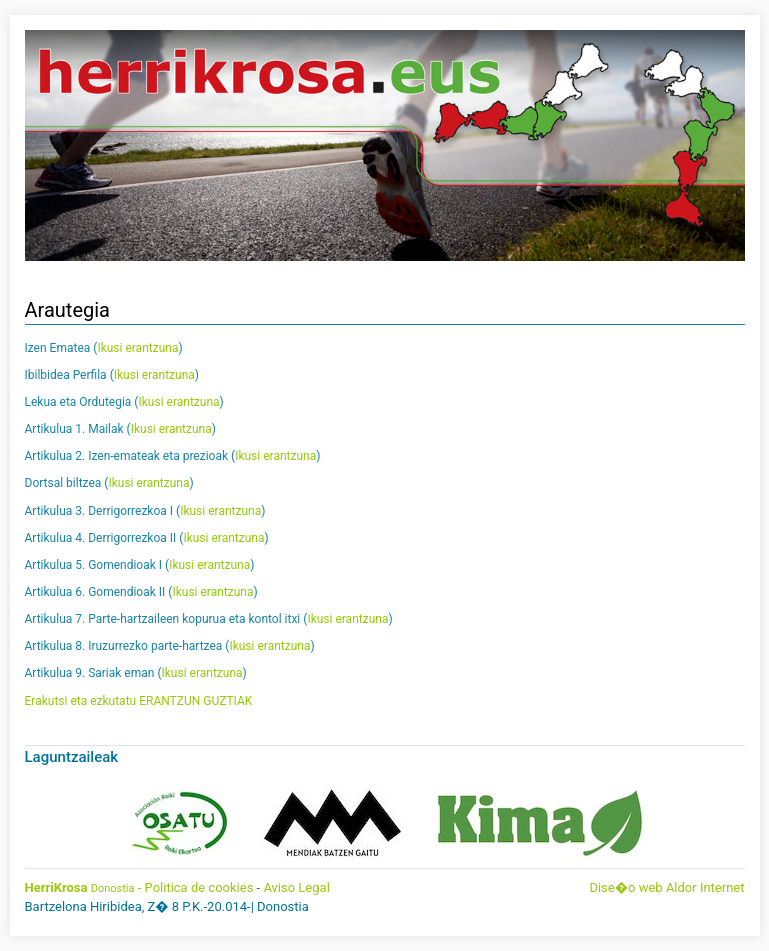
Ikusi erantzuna (137, 348)
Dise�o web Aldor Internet (666, 887)
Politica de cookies (199, 887)
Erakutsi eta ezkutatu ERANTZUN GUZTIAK (139, 701)
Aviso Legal (296, 887)
